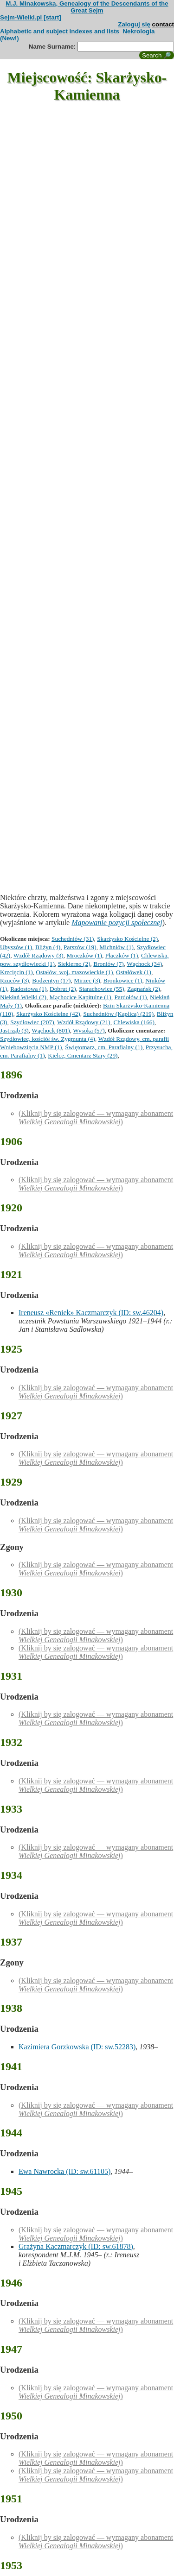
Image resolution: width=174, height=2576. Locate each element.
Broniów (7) (108, 963)
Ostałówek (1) (133, 972)
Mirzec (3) (87, 980)
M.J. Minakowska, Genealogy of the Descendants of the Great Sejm (87, 7)
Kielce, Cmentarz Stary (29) (82, 1055)
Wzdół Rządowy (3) (38, 955)
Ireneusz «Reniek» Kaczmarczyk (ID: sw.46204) (91, 1312)
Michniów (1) (116, 947)
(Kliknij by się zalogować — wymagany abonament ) (96, 1117)
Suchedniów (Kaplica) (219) (118, 1013)
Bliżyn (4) (47, 947)
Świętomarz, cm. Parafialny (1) (103, 1047)
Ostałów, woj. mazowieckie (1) (74, 972)
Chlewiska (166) (133, 1022)
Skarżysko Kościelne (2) (127, 938)
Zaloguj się (134, 24)
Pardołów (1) (130, 997)
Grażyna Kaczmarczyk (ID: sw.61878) (76, 2246)
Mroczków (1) (84, 955)
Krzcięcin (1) (16, 972)
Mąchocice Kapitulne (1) (80, 997)
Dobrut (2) (63, 988)
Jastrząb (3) (14, 1030)
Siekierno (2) (74, 963)
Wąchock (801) (51, 1030)
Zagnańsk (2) (143, 988)
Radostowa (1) (28, 988)
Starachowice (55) (101, 988)
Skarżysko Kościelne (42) (48, 1013)
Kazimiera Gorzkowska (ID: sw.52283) (77, 2047)
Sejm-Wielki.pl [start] (30, 17)
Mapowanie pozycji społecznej (116, 922)
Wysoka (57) (88, 1030)
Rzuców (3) (14, 980)
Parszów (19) (80, 947)
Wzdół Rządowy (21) (83, 1022)
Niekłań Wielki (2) (23, 997)
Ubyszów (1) (16, 947)
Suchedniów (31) (73, 938)
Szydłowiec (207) (32, 1022)
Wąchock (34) (144, 963)
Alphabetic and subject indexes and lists (59, 31)
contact (163, 24)
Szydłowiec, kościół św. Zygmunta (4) (47, 1038)
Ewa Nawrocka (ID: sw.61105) (64, 2171)
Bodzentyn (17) (51, 980)
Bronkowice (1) (122, 980)
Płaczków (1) (121, 955)
